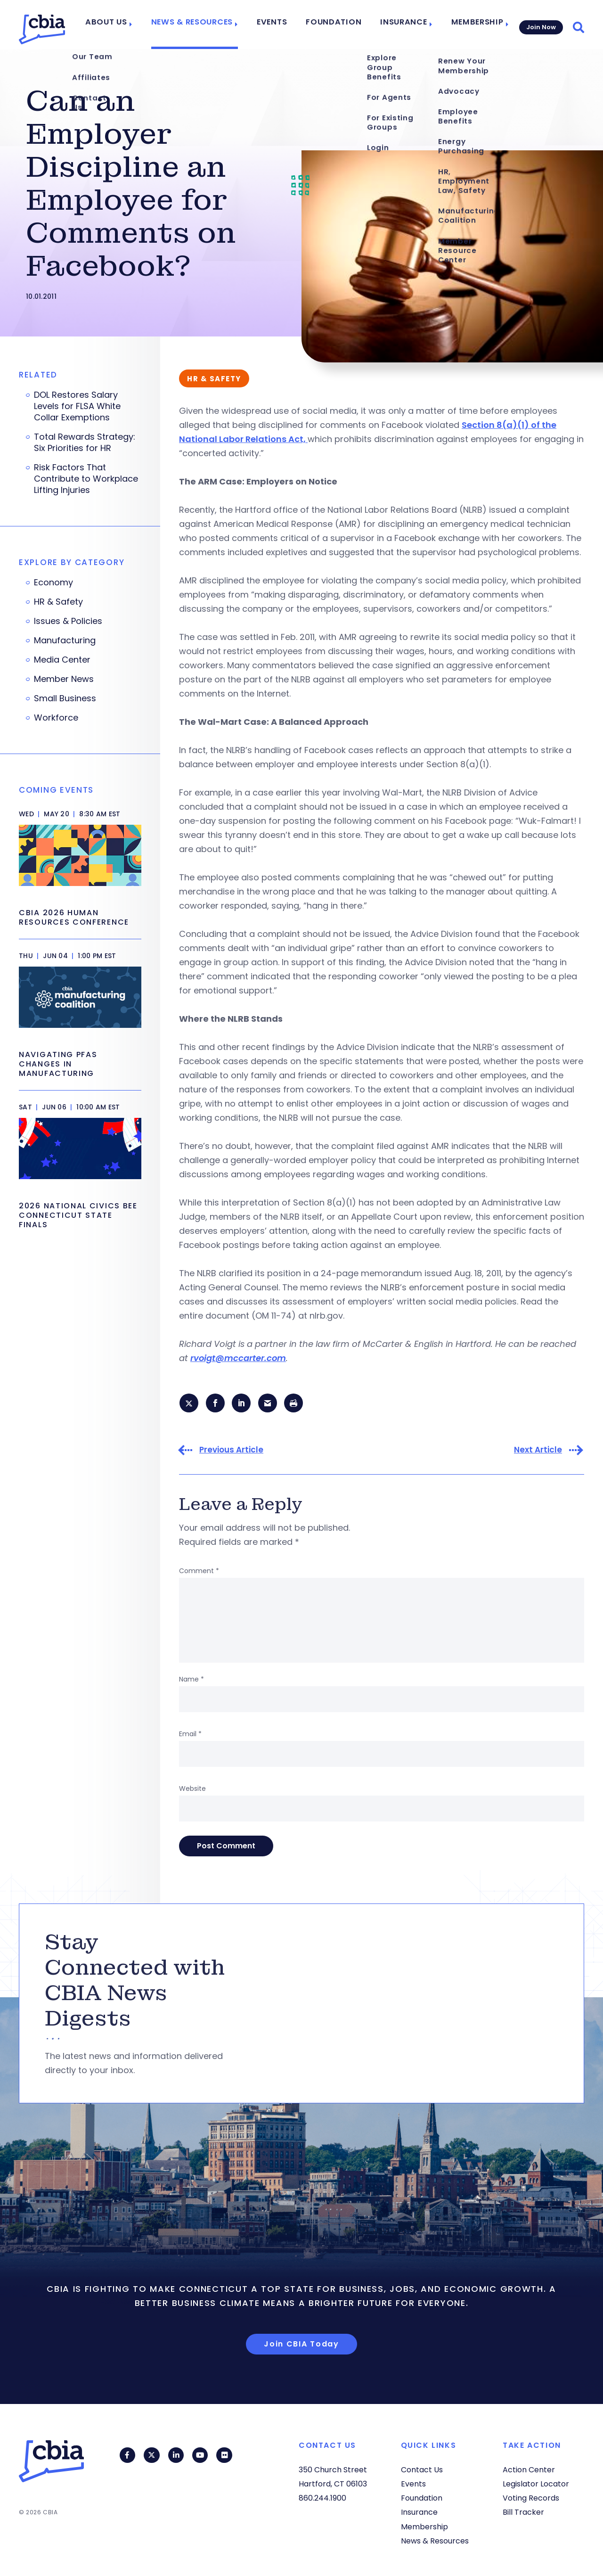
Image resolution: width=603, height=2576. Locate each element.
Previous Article (231, 1451)
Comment (199, 1572)
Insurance (403, 24)
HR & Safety (58, 601)
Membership (472, 24)
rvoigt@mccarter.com (238, 1358)
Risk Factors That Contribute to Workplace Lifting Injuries (86, 479)
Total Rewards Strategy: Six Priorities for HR (84, 442)
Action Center (529, 2469)
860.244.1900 (322, 2498)
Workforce (56, 717)
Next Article (538, 1451)
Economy (53, 582)
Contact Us (422, 2469)
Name (191, 1680)
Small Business (65, 698)
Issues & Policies (68, 621)
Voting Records (531, 2498)
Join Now (540, 24)
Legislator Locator (536, 2483)
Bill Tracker (523, 2512)
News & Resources (207, 24)
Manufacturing (65, 640)
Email (190, 1735)
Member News (64, 679)
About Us (127, 24)
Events (282, 24)
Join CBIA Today (301, 2344)
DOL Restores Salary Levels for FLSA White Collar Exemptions (77, 406)
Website (192, 1790)
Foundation (339, 24)
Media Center (62, 659)
